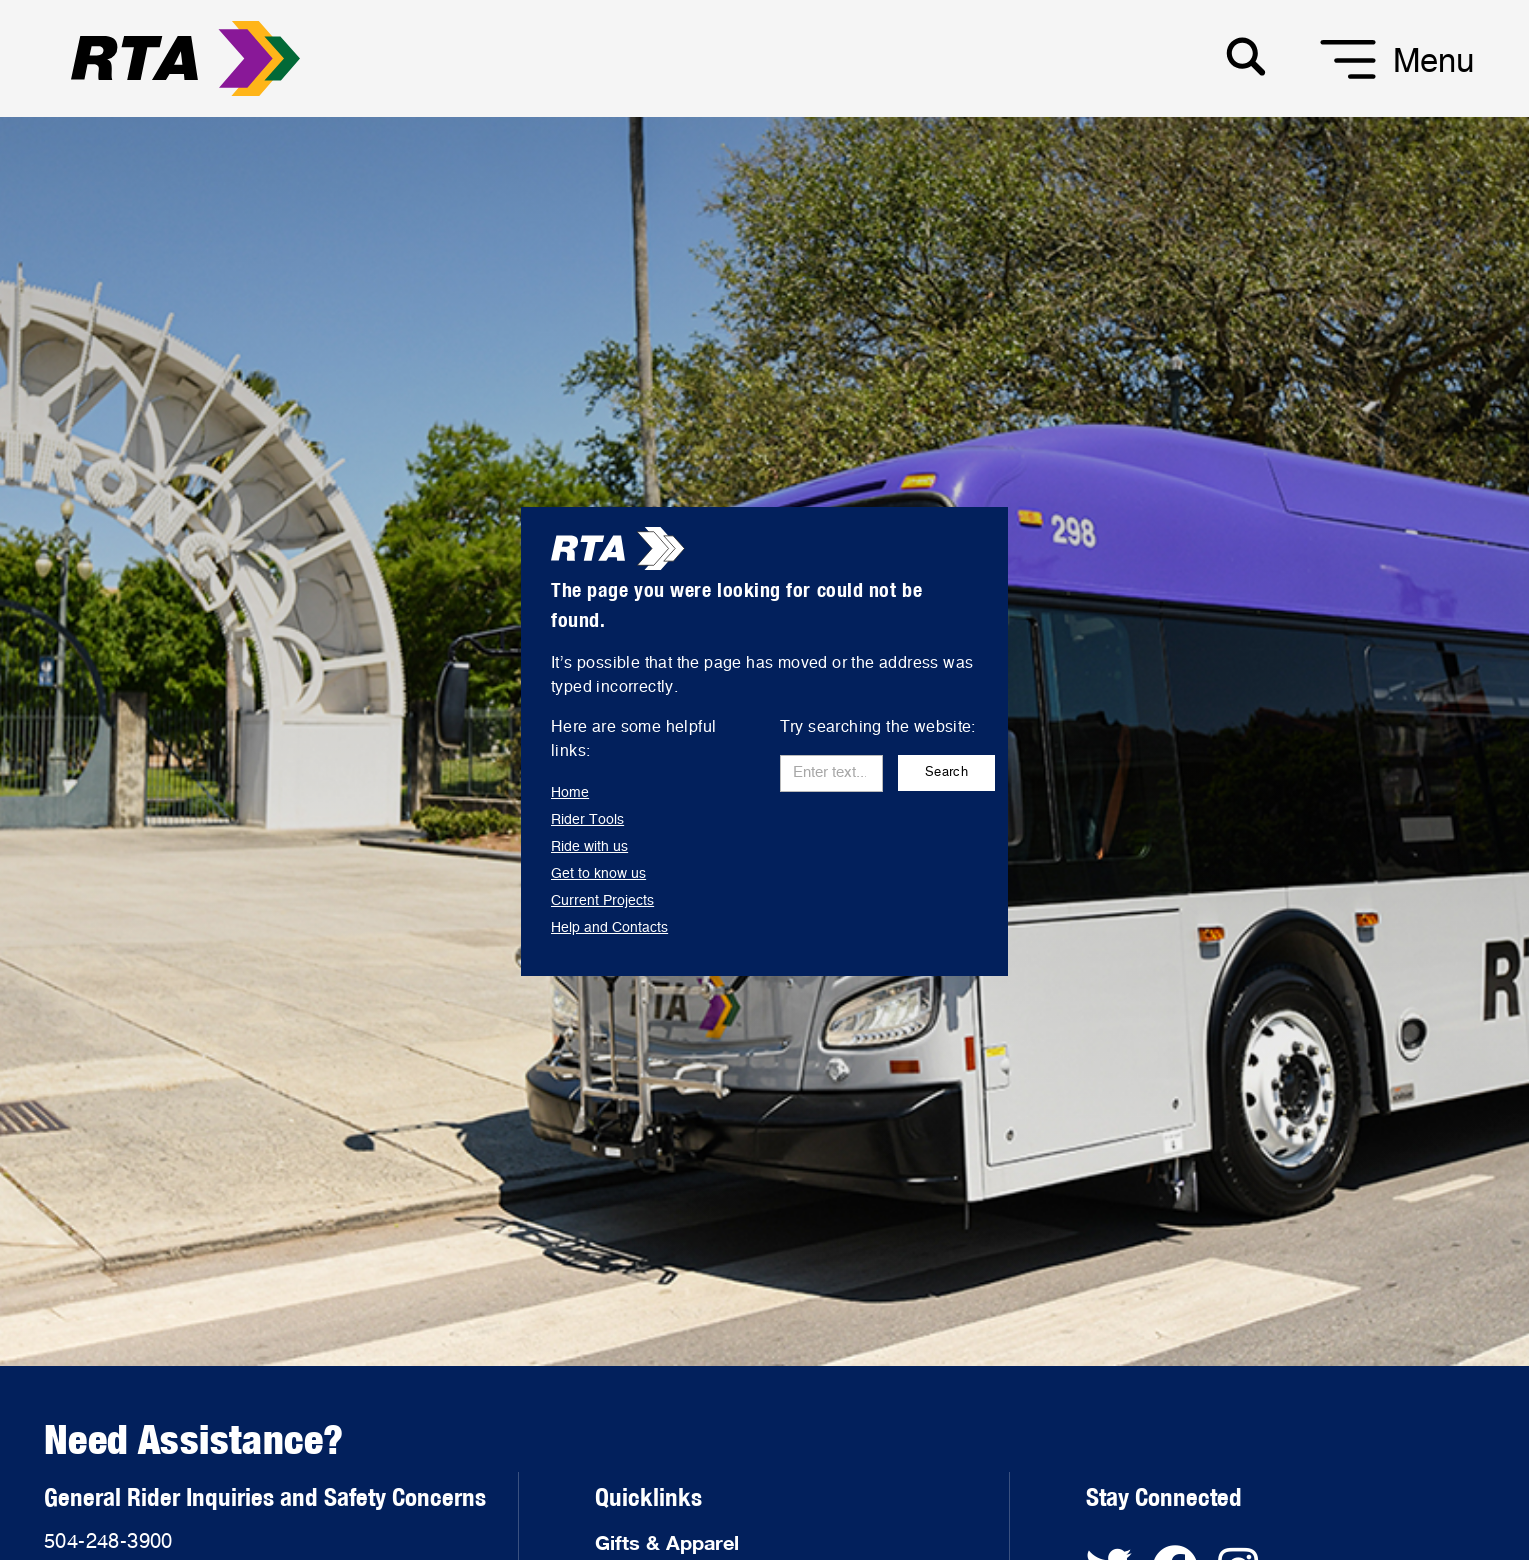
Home (570, 793)
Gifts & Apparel (667, 1542)
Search (946, 772)
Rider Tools (587, 820)
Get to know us (598, 874)
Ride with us (589, 847)
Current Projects (602, 901)
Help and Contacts (609, 928)
